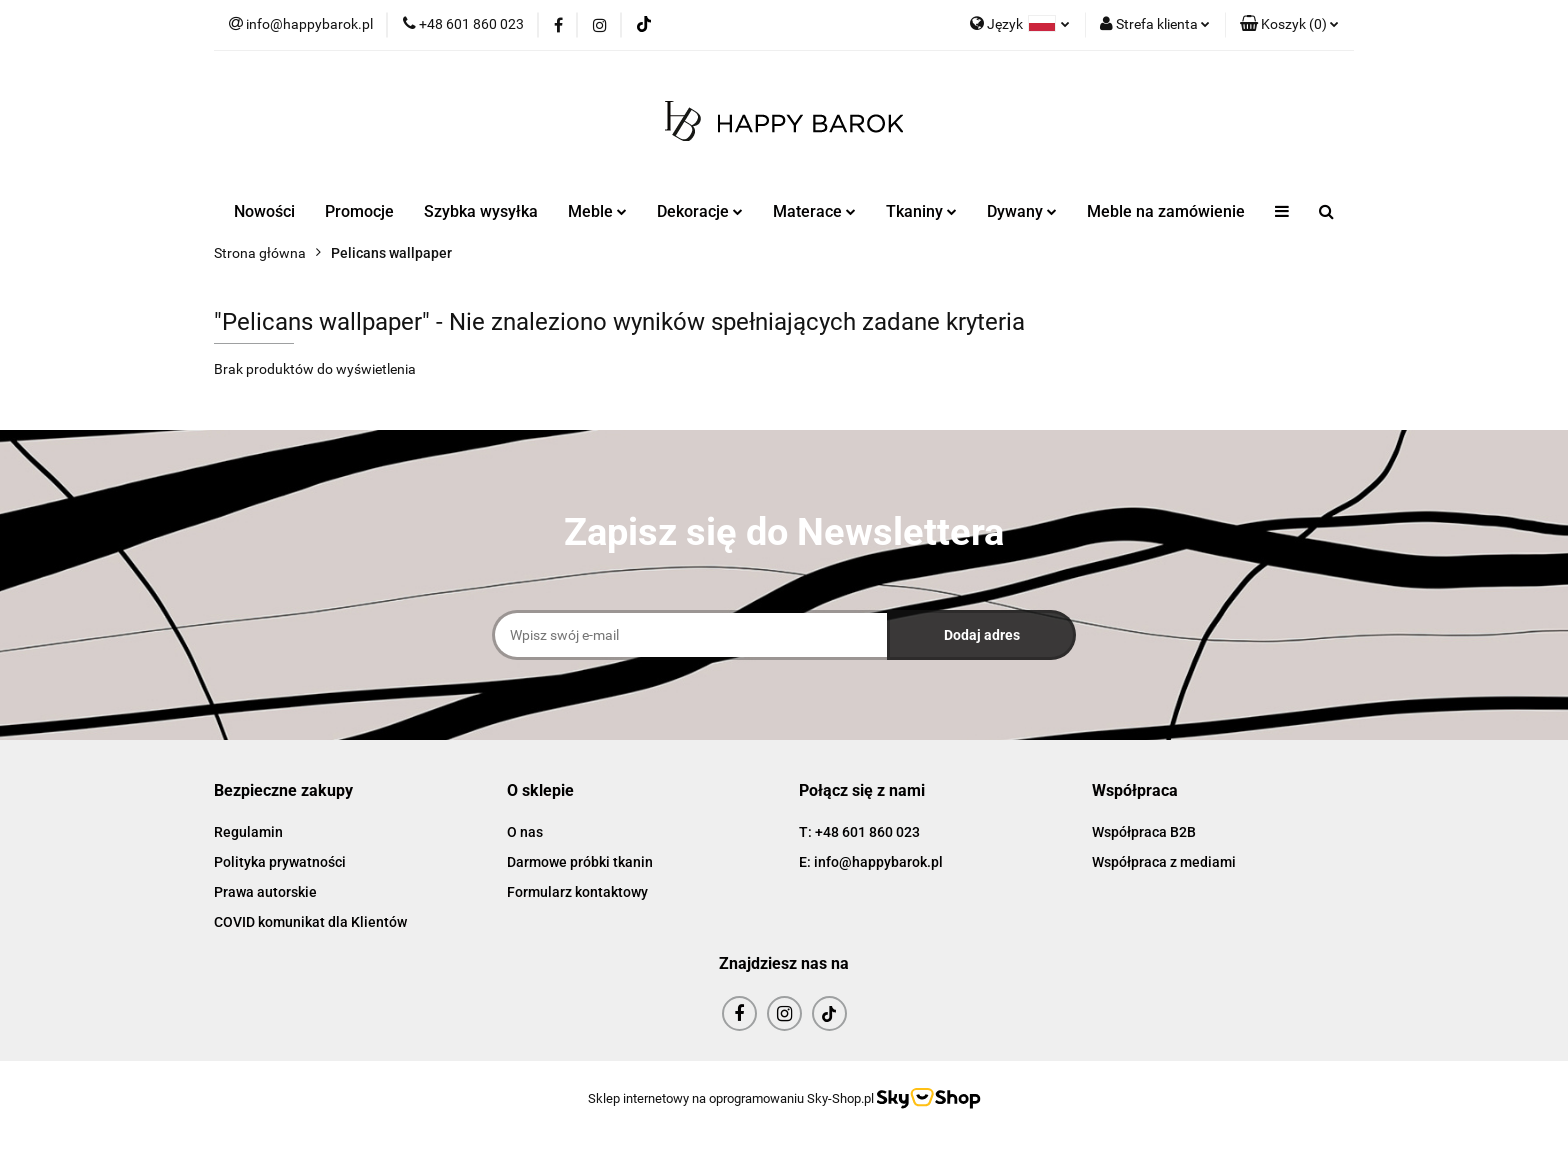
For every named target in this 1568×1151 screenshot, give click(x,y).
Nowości (264, 211)
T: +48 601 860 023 (859, 832)
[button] (1289, 25)
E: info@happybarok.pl (871, 862)
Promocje (359, 211)
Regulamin (248, 832)
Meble (597, 211)
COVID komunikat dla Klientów (310, 922)
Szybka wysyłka (481, 211)
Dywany (1022, 211)
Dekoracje (700, 211)
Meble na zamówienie (1166, 211)
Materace (814, 211)
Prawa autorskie (265, 892)
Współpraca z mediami (1164, 862)
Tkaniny (921, 211)
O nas (525, 832)
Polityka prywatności (280, 862)
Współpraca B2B (1144, 832)
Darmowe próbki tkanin (580, 862)
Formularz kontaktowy (577, 892)
